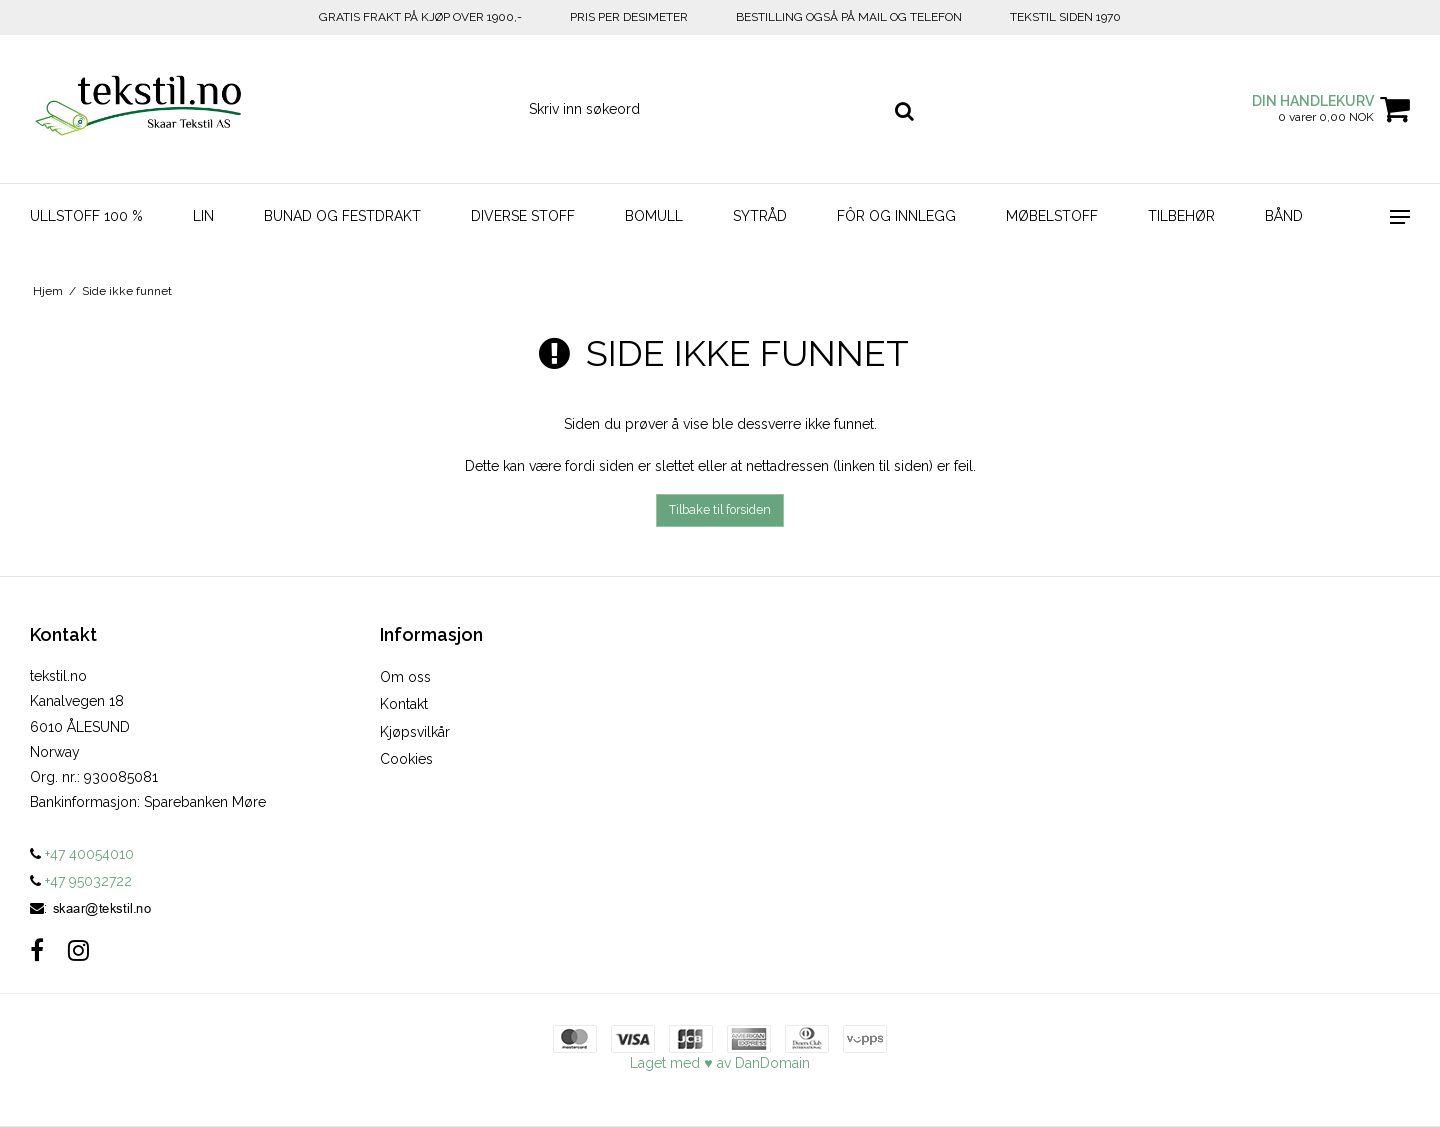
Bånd (1284, 216)
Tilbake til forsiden (720, 509)
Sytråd (760, 216)
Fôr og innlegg (896, 216)
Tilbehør (1181, 216)
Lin (203, 216)
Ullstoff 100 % (86, 216)
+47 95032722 (81, 881)
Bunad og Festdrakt (342, 216)
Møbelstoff (1052, 216)
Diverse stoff (523, 216)
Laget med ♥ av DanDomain (719, 1063)
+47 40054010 (82, 854)
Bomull (654, 216)
